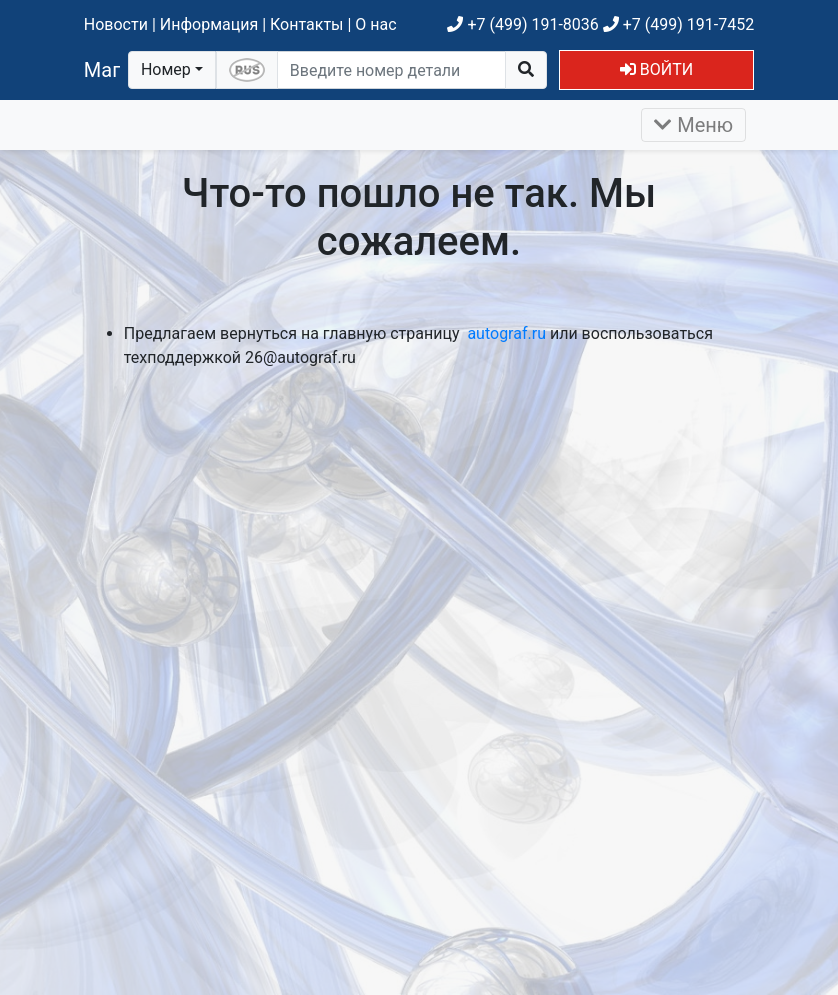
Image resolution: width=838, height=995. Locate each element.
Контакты (306, 24)
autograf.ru (506, 333)
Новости (116, 24)
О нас (375, 24)
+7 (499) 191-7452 (678, 24)
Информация (209, 24)
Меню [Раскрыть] (693, 125)
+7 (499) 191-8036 (522, 24)
